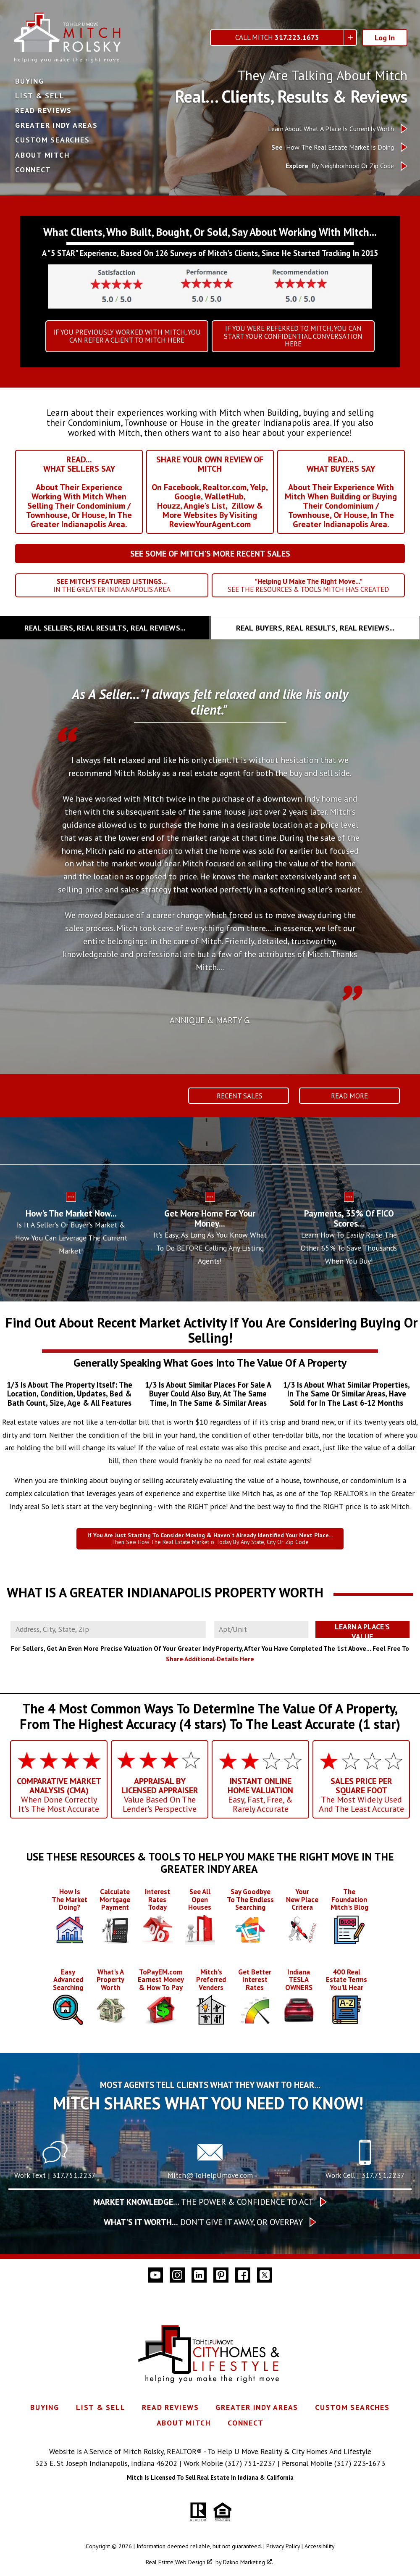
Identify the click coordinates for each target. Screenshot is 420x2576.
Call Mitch (277, 37)
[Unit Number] (261, 1632)
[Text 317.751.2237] (55, 2251)
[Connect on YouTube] (155, 2364)
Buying (29, 81)
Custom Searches (52, 140)
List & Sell (39, 96)
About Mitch (42, 155)
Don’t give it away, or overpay (203, 2311)
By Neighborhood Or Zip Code (340, 166)
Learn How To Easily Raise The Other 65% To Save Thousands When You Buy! (349, 1251)
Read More (350, 1098)
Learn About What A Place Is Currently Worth (331, 129)
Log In (385, 37)
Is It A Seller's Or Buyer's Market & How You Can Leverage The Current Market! (71, 1241)
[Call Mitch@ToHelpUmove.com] (210, 2251)
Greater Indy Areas (56, 125)
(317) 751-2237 (250, 2552)
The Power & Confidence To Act (203, 2291)
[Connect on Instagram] (177, 2364)
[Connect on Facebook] (242, 2364)
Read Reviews (43, 110)
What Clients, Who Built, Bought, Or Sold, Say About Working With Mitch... (210, 232)
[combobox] (108, 1632)
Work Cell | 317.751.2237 (365, 2264)
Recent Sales (238, 1098)
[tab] (105, 630)
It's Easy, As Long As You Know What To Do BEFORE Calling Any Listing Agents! (210, 1251)
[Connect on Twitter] (264, 2364)
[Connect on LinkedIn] (199, 2364)
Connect (33, 170)
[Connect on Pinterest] (220, 2364)
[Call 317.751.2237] (365, 2251)
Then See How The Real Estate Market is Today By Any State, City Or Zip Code (210, 1542)
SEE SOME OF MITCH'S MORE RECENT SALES (210, 554)
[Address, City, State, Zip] (108, 1632)
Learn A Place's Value (362, 1633)
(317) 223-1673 (359, 2552)
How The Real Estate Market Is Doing (332, 147)
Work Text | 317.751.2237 (55, 2264)
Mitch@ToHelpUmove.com (210, 2264)
